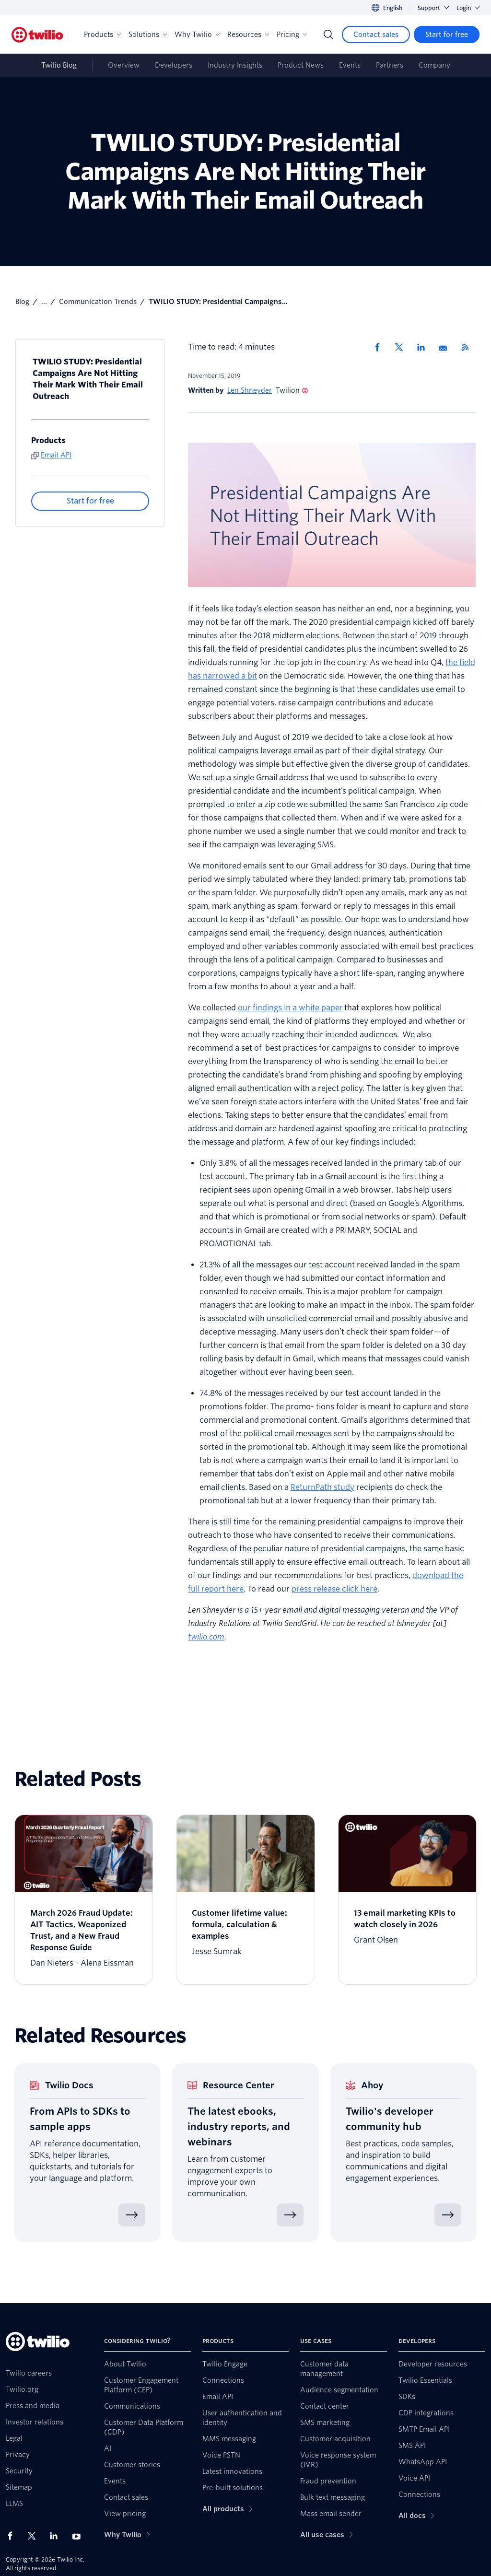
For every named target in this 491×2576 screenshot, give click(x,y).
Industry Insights (235, 65)
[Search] (328, 34)
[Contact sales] (376, 34)
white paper (321, 1007)
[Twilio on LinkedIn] (57, 2535)
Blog (22, 301)
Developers (173, 65)
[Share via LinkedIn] (424, 347)
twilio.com (206, 1636)
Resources (248, 34)
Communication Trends (98, 301)
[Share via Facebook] (380, 347)
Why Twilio (197, 34)
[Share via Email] (446, 347)
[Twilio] (37, 34)
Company (434, 65)
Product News (301, 65)
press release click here (334, 1588)
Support (433, 8)
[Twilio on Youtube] (79, 2535)
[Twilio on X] (35, 2535)
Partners (389, 65)
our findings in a (268, 1007)
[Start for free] (446, 34)
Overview (124, 65)
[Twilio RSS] (468, 347)
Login (467, 8)
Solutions (148, 34)
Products (102, 34)
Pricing (292, 34)
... (44, 301)
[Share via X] (402, 347)
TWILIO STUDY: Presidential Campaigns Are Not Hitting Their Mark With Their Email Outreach (88, 379)
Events (350, 65)
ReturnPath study (322, 1487)
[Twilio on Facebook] (13, 2536)
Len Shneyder (249, 390)
